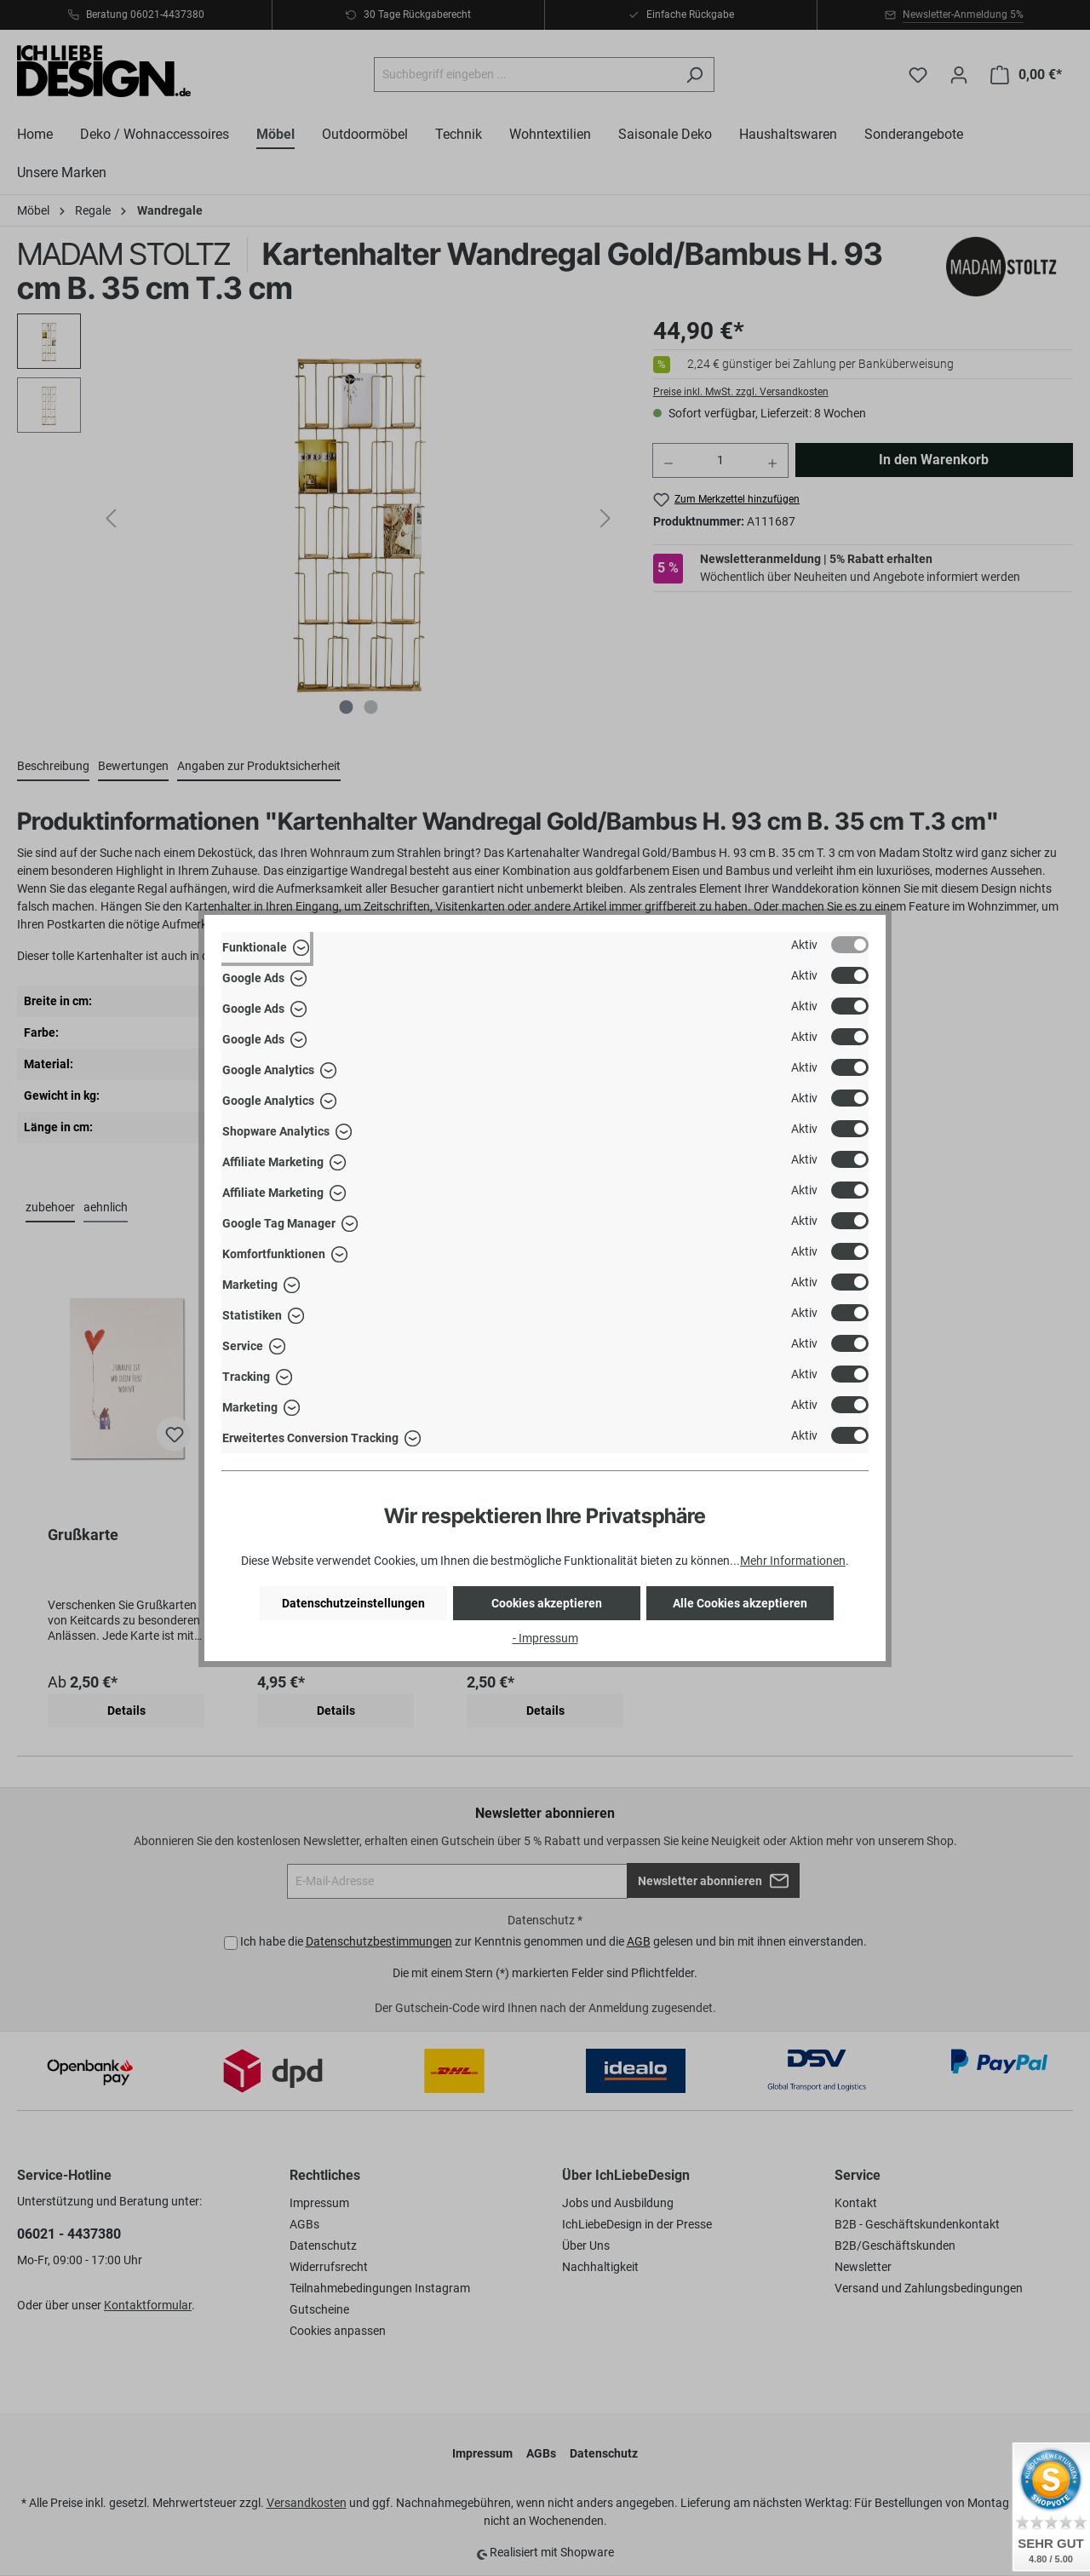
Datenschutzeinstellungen (353, 1603)
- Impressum (545, 1638)
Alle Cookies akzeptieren (740, 1603)
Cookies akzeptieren (546, 1603)
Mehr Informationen (793, 1560)
